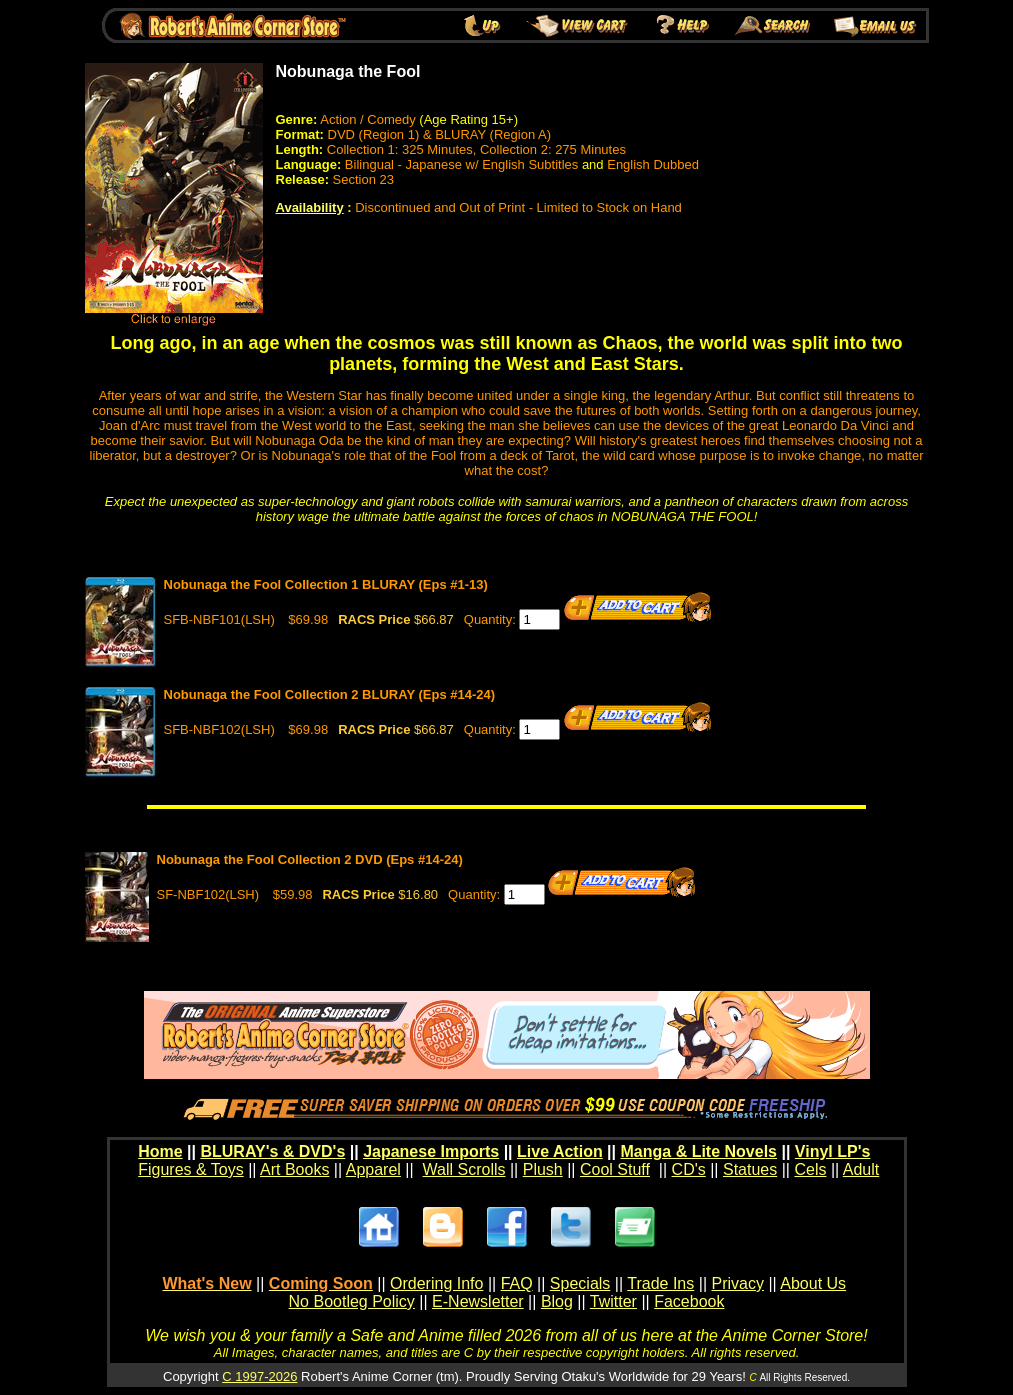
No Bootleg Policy (352, 1301)
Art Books (294, 1169)
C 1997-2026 (259, 1376)
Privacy (737, 1283)
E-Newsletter (478, 1301)
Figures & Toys (191, 1169)
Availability (310, 207)
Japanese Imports (431, 1151)
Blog (557, 1301)
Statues (750, 1169)
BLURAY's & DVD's (272, 1151)
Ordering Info (436, 1283)
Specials (580, 1283)
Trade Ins (660, 1283)
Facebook (689, 1301)
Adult (861, 1169)
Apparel (373, 1169)
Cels (810, 1169)
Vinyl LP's (833, 1151)
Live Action (560, 1151)
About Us (813, 1283)
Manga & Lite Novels (699, 1151)
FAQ (517, 1283)
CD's (689, 1169)
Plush (543, 1169)
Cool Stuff (615, 1169)
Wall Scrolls (464, 1169)
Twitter (613, 1301)
